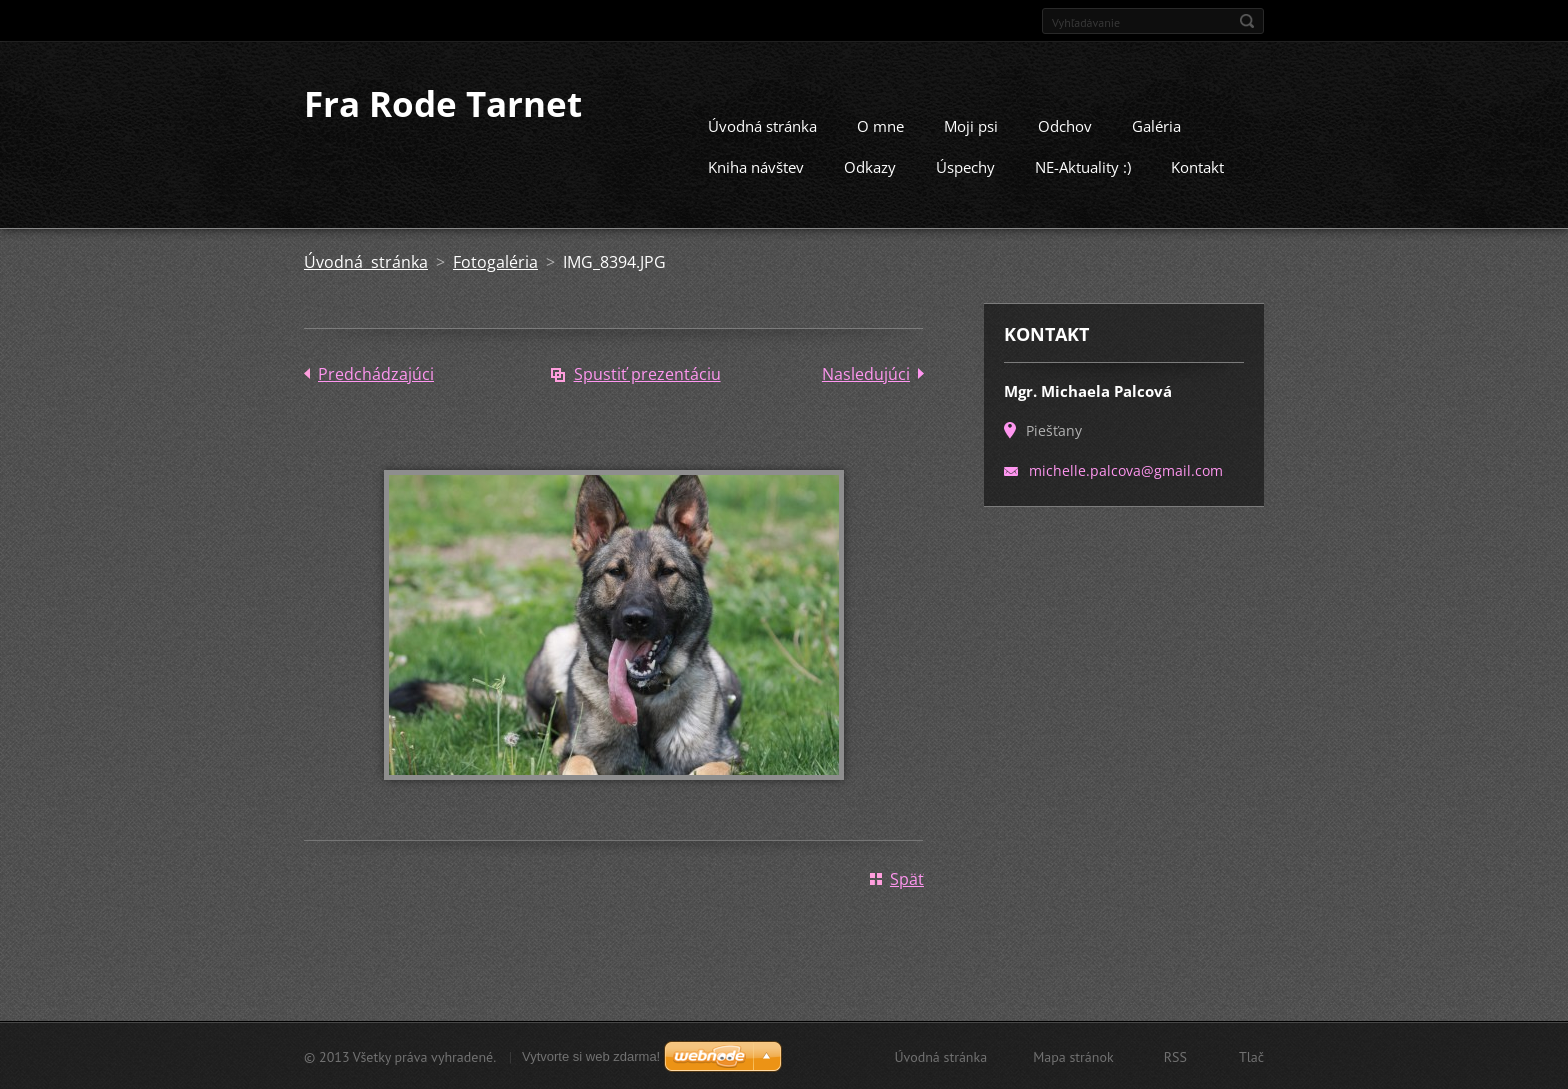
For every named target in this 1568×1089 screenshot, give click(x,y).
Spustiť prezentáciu (647, 373)
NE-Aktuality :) (1083, 166)
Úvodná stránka (762, 125)
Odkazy (870, 166)
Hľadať (1247, 21)
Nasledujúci (866, 373)
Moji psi (971, 125)
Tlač (1251, 1056)
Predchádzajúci (376, 373)
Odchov (1065, 125)
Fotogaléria (495, 261)
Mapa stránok (1073, 1056)
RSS (1175, 1056)
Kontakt (1197, 166)
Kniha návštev (756, 166)
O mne (880, 125)
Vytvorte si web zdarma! (591, 1055)
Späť (907, 878)
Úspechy (965, 166)
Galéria (1156, 125)
